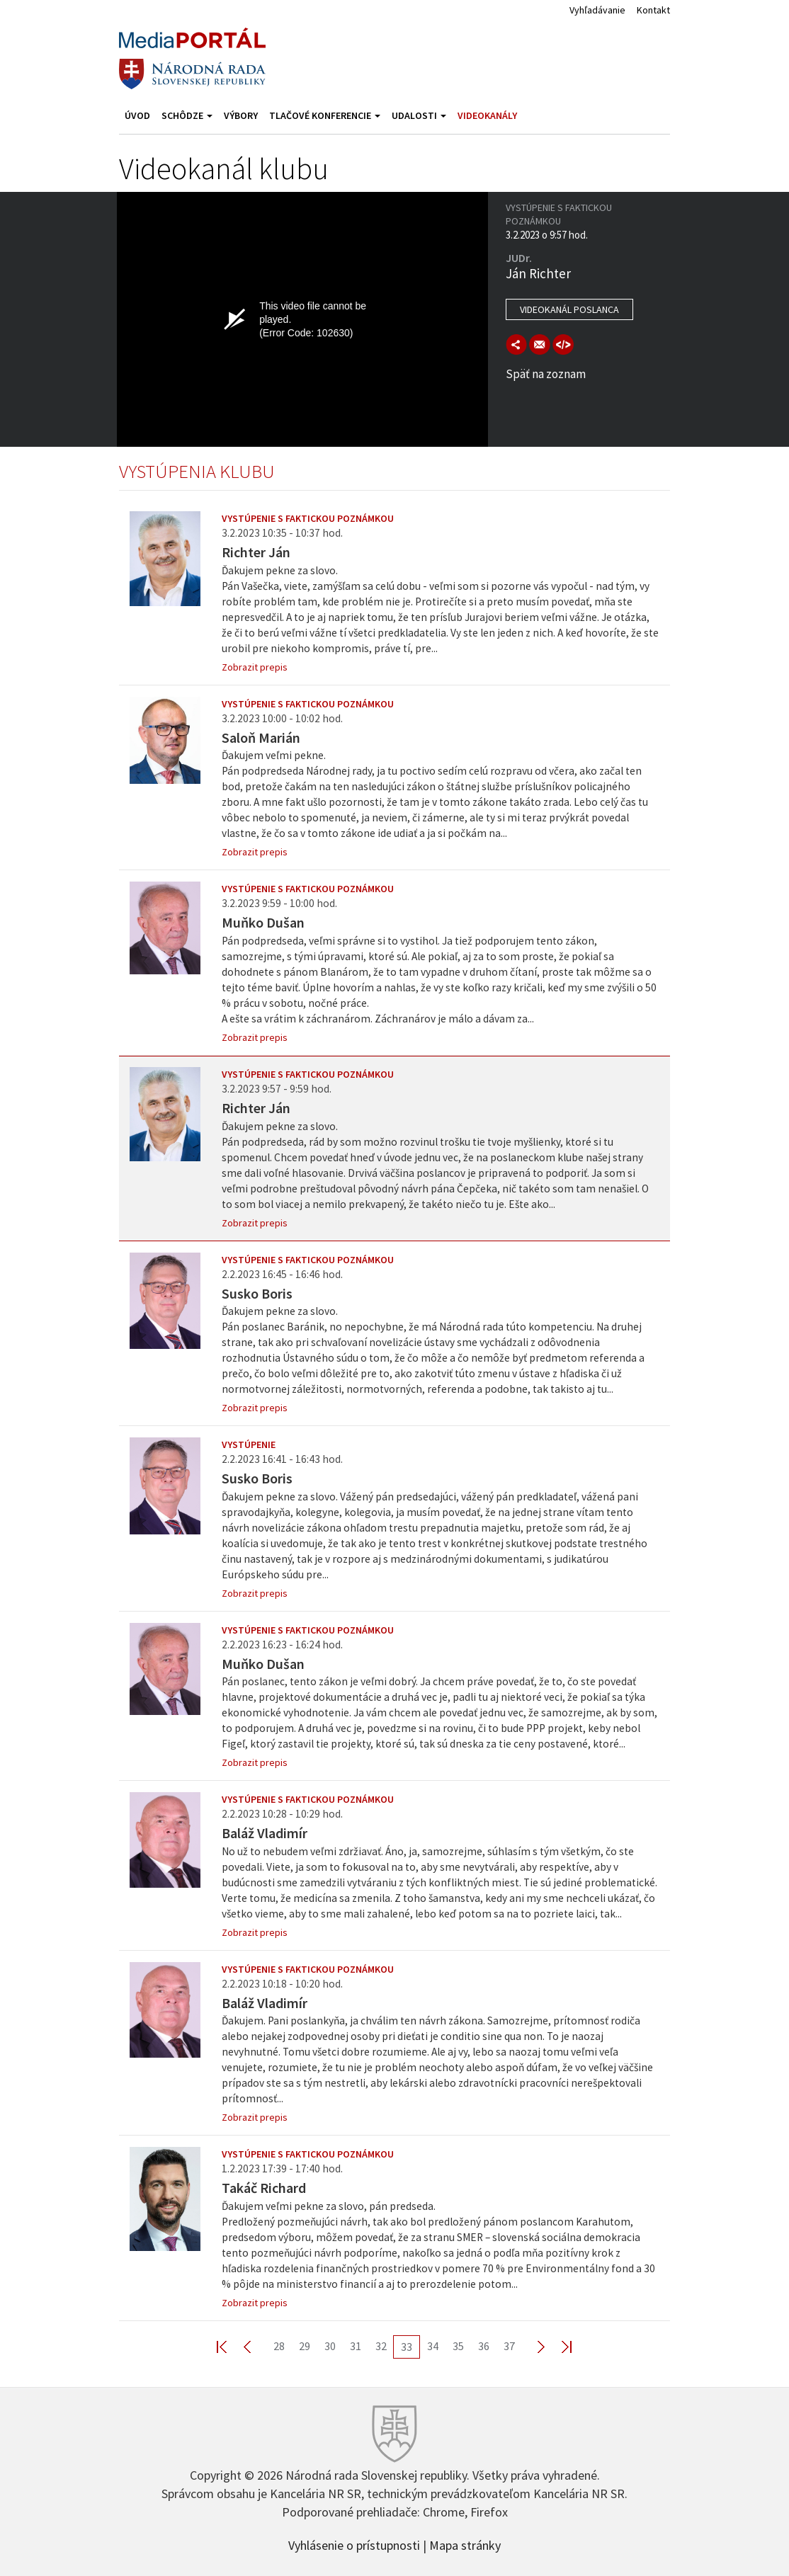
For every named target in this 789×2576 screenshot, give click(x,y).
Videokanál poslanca (569, 309)
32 (381, 2346)
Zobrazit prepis (255, 667)
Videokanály (487, 115)
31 (355, 2346)
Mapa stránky (465, 2544)
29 (304, 2346)
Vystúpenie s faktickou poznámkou (308, 518)
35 (458, 2346)
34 (432, 2346)
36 (483, 2346)
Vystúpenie (249, 1444)
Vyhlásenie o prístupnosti (354, 2544)
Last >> (558, 2346)
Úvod (137, 115)
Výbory (241, 115)
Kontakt (653, 10)
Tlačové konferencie (324, 115)
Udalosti (419, 115)
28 (279, 2346)
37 (509, 2346)
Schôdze (186, 115)
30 (330, 2346)
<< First (230, 2346)
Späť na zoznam (546, 374)
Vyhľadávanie (597, 10)
